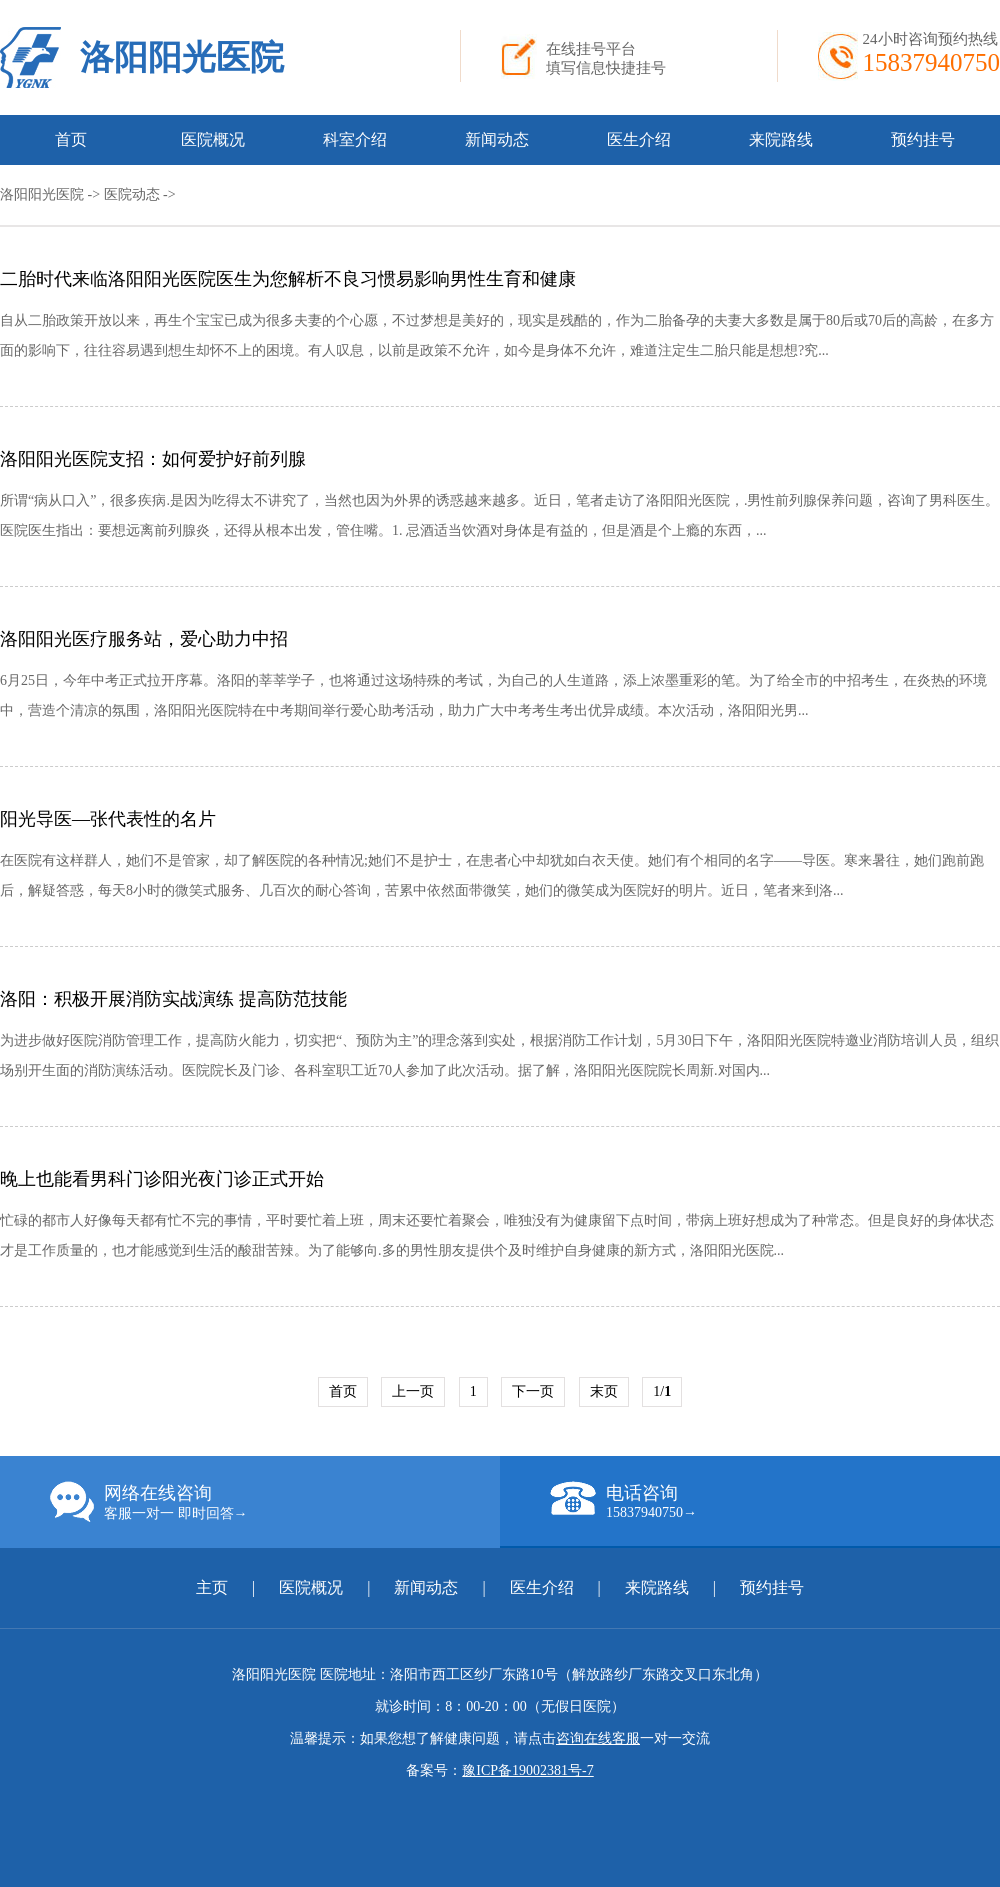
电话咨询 (775, 1501)
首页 (71, 139)
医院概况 (213, 139)
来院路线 (781, 139)
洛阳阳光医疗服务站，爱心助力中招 (144, 639)
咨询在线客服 (598, 1738)
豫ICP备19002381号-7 (527, 1770)
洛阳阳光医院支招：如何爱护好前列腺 (153, 459)
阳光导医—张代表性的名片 (108, 819)
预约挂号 (923, 139)
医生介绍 (639, 139)
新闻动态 (497, 139)
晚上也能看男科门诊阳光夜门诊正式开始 (162, 1179)
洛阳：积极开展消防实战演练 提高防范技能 (173, 999)
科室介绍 (355, 139)
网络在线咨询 (275, 1502)
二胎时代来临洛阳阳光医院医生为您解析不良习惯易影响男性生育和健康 (288, 279)
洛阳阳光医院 (182, 57)
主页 (214, 1587)
